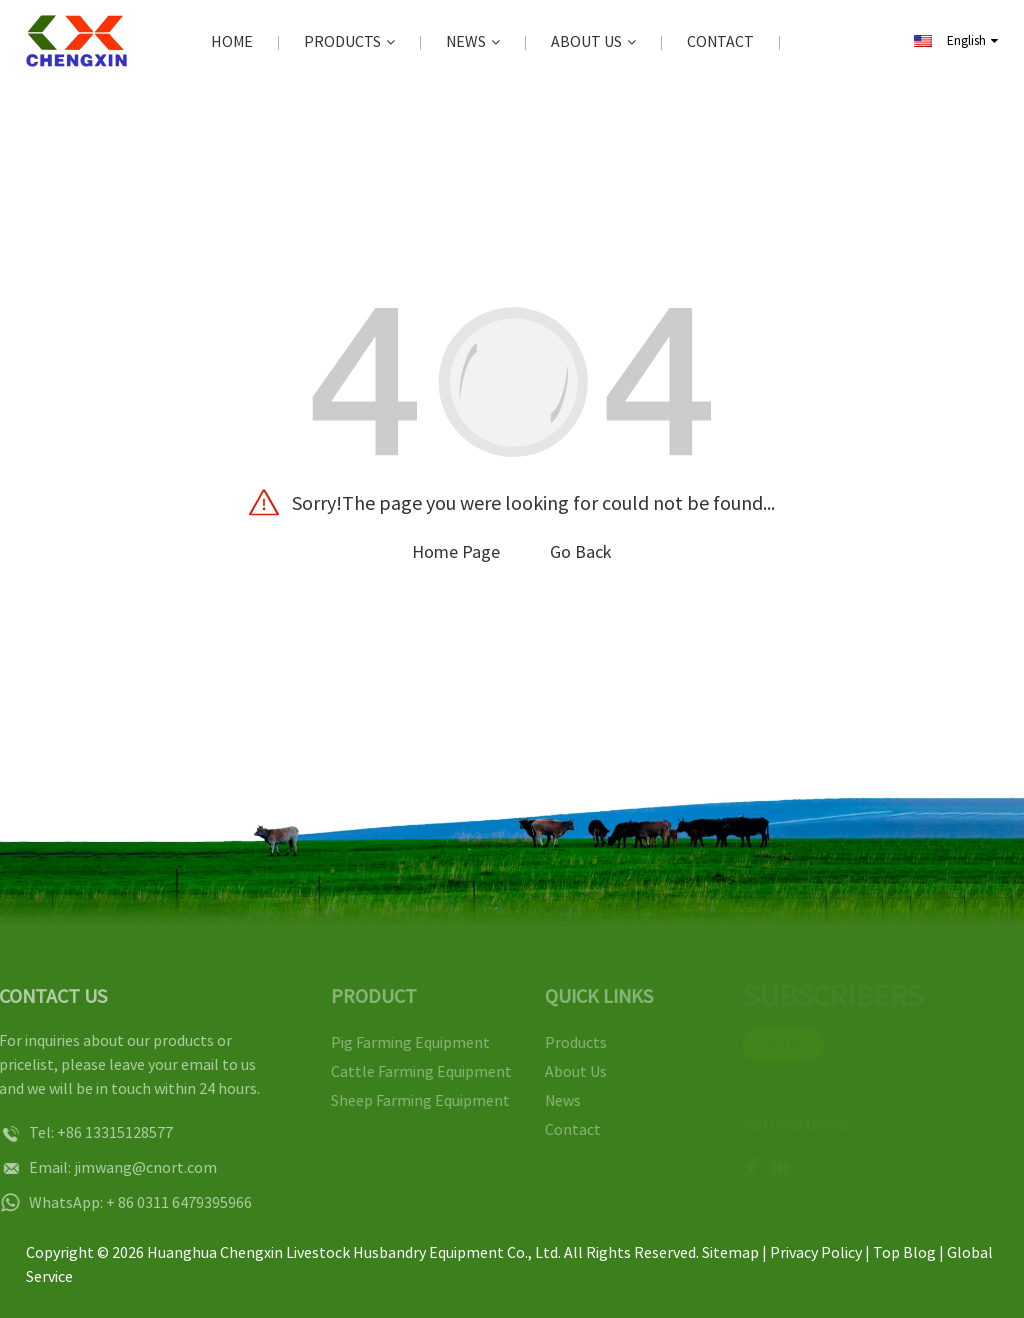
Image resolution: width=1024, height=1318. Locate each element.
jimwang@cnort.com (125, 1167)
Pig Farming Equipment (397, 1042)
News (473, 41)
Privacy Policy (816, 1252)
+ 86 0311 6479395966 (159, 1202)
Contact (720, 41)
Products (349, 41)
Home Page (456, 551)
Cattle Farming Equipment (408, 1071)
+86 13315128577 (95, 1132)
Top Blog (904, 1252)
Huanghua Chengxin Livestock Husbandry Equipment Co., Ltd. (354, 1252)
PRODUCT (361, 995)
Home (232, 41)
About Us (593, 41)
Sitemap (730, 1252)
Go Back (581, 551)
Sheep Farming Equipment (407, 1100)
